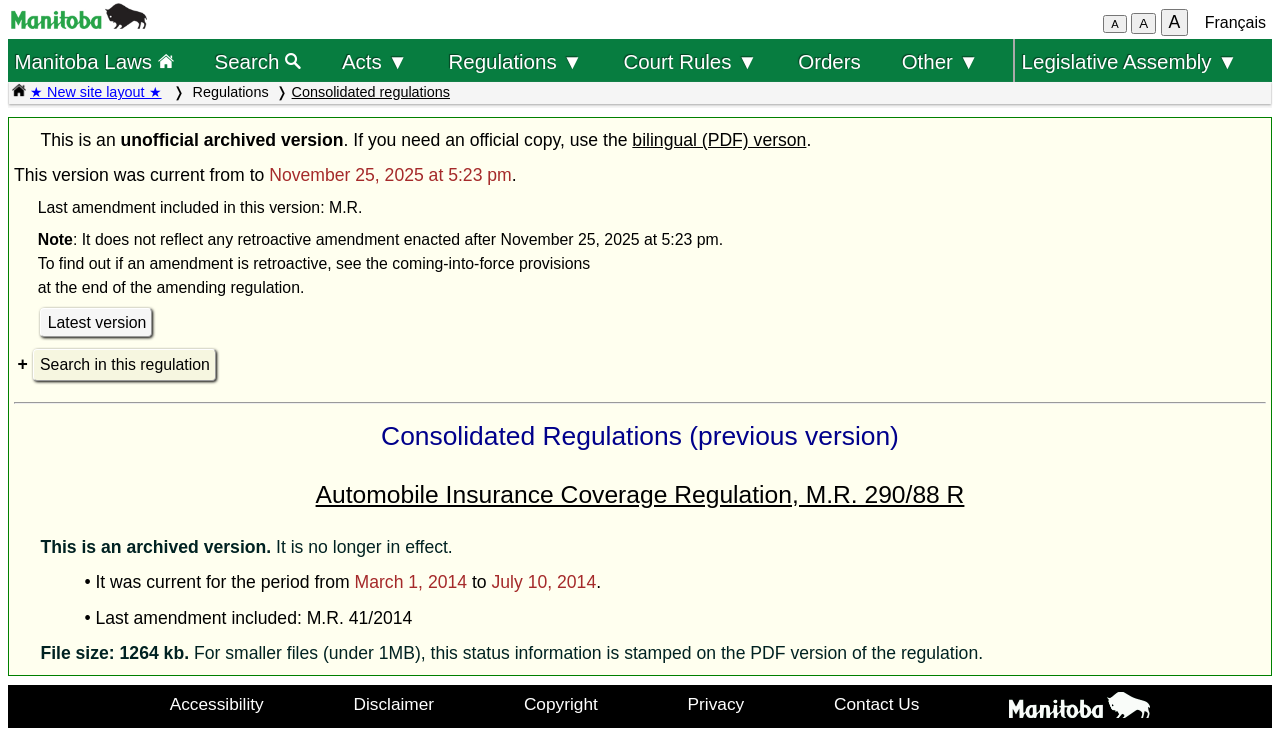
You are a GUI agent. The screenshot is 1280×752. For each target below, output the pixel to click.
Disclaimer (394, 704)
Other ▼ (940, 61)
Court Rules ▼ (690, 61)
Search (258, 61)
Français (1235, 22)
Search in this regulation (125, 364)
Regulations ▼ (516, 61)
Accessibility (217, 704)
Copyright (561, 704)
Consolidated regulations (371, 92)
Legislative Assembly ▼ (1130, 61)
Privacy (716, 704)
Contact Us (876, 704)
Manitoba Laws (93, 61)
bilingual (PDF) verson (719, 140)
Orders (829, 61)
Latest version (97, 322)
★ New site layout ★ (96, 92)
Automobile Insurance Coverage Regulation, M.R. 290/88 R (640, 494)
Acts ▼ (375, 61)
